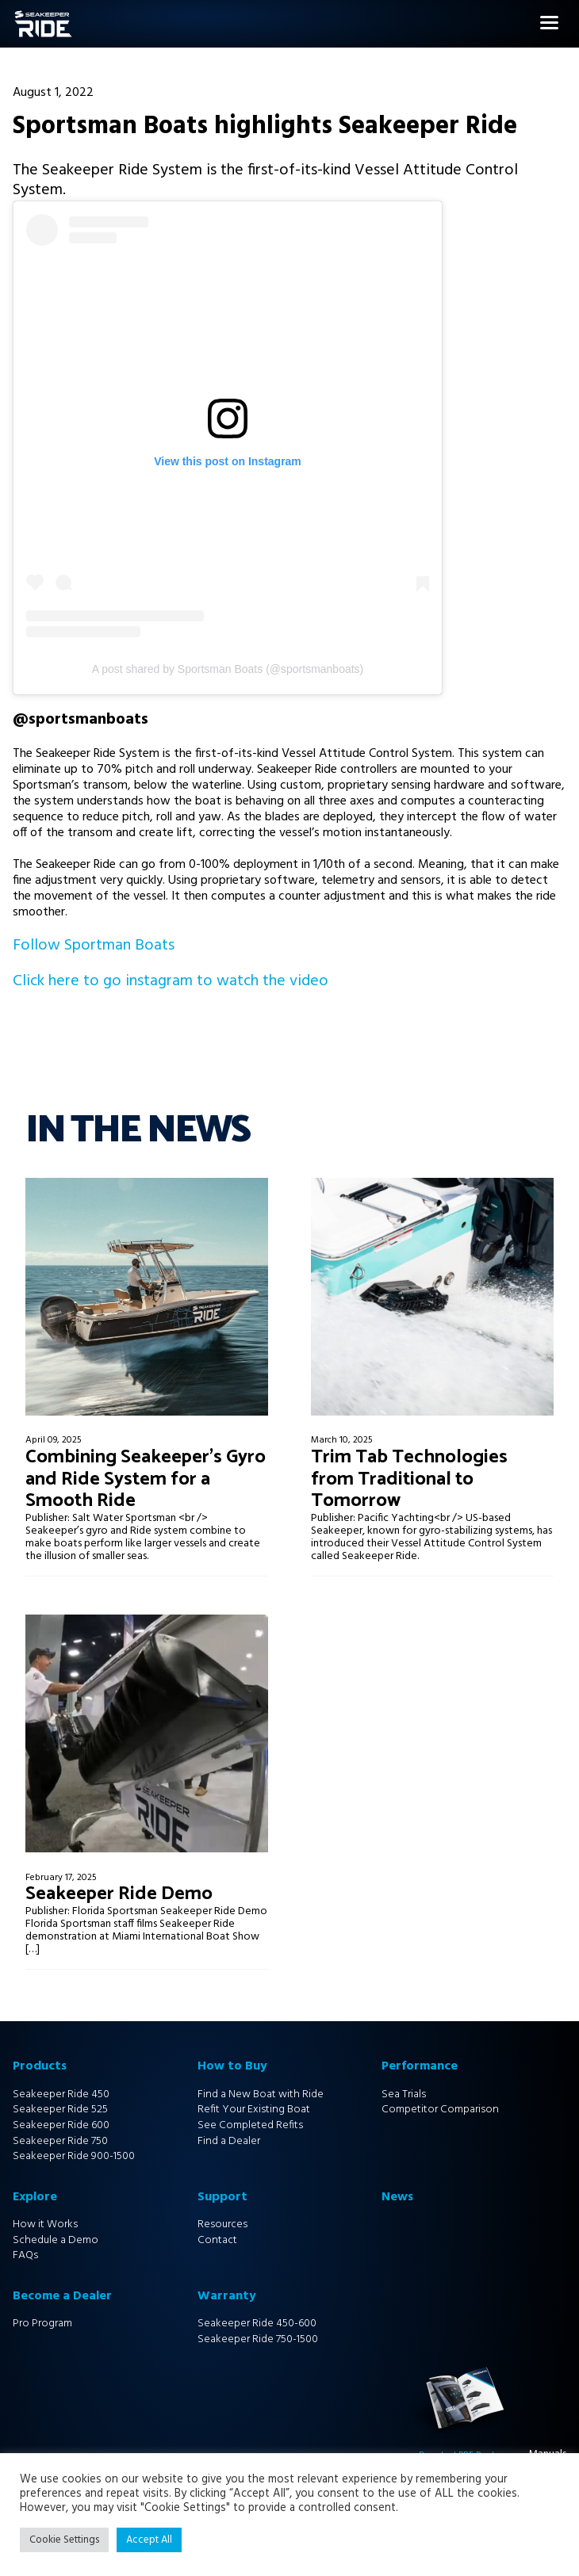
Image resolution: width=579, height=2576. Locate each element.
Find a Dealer (228, 2141)
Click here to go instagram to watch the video (170, 981)
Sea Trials (404, 2094)
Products (40, 2066)
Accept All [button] (149, 2540)
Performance (420, 2066)
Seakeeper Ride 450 (61, 2094)
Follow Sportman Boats (93, 945)
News (397, 2197)
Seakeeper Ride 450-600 (256, 2323)
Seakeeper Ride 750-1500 (257, 2339)
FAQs (25, 2255)
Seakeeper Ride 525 (60, 2109)
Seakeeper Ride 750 (60, 2141)
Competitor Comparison (440, 2109)
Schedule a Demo (55, 2240)
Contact (217, 2240)
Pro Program (42, 2323)
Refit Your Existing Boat (253, 2109)
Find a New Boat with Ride (260, 2094)
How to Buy (232, 2066)
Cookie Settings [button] (64, 2540)
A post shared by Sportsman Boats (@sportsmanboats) (228, 669)
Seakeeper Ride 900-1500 (74, 2156)
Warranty (226, 2296)
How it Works (45, 2224)
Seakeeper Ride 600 (61, 2125)
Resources (222, 2224)
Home (16, 19)
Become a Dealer (62, 2296)
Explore (35, 2197)
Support (222, 2197)
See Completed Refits (250, 2125)
